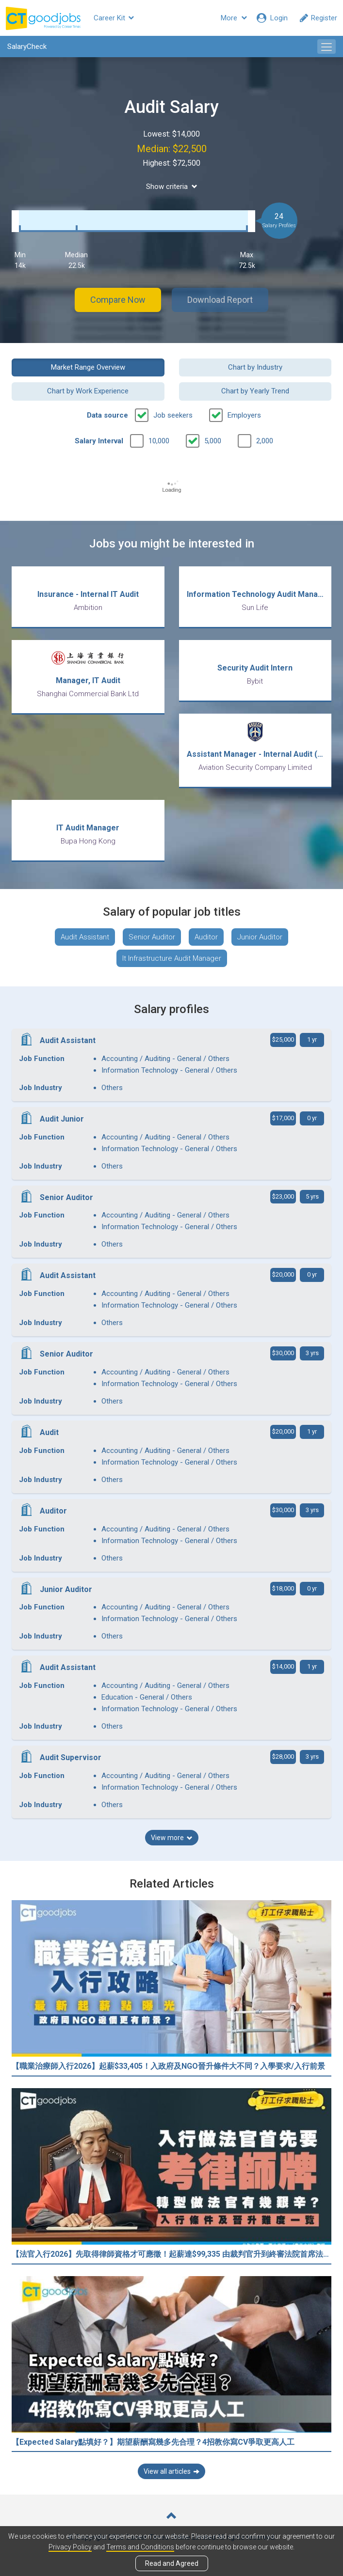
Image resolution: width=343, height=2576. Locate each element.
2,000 (264, 441)
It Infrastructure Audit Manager (171, 958)
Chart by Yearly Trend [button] (255, 391)
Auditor (206, 937)
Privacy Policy (70, 2547)
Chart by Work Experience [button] (88, 391)
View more (172, 1838)
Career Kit (114, 18)
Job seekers (173, 415)
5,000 (212, 441)
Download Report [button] (220, 300)
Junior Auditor (259, 937)
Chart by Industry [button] (255, 367)
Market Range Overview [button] (88, 367)
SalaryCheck (27, 46)
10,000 (158, 441)
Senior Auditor (152, 937)
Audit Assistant (85, 937)
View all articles (171, 2471)
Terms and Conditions (140, 2547)
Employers (244, 415)
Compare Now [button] (118, 300)
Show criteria (171, 186)
